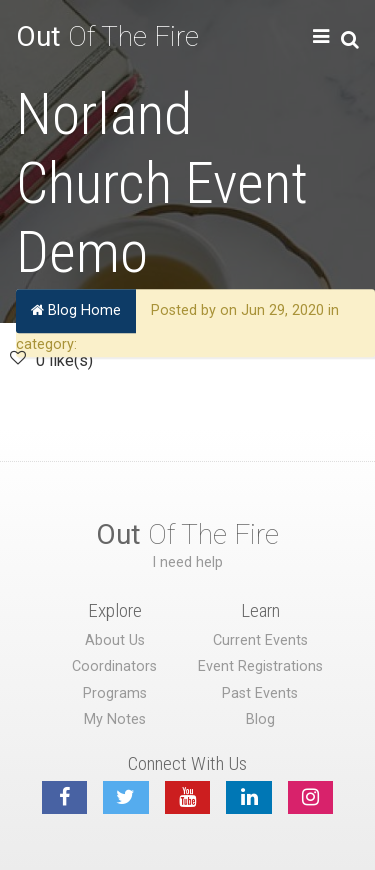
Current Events (260, 640)
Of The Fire (107, 36)
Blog (260, 719)
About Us (115, 640)
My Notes (115, 719)
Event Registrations (260, 666)
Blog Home (76, 311)
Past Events (260, 693)
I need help (187, 562)
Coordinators (114, 666)
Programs (115, 693)
